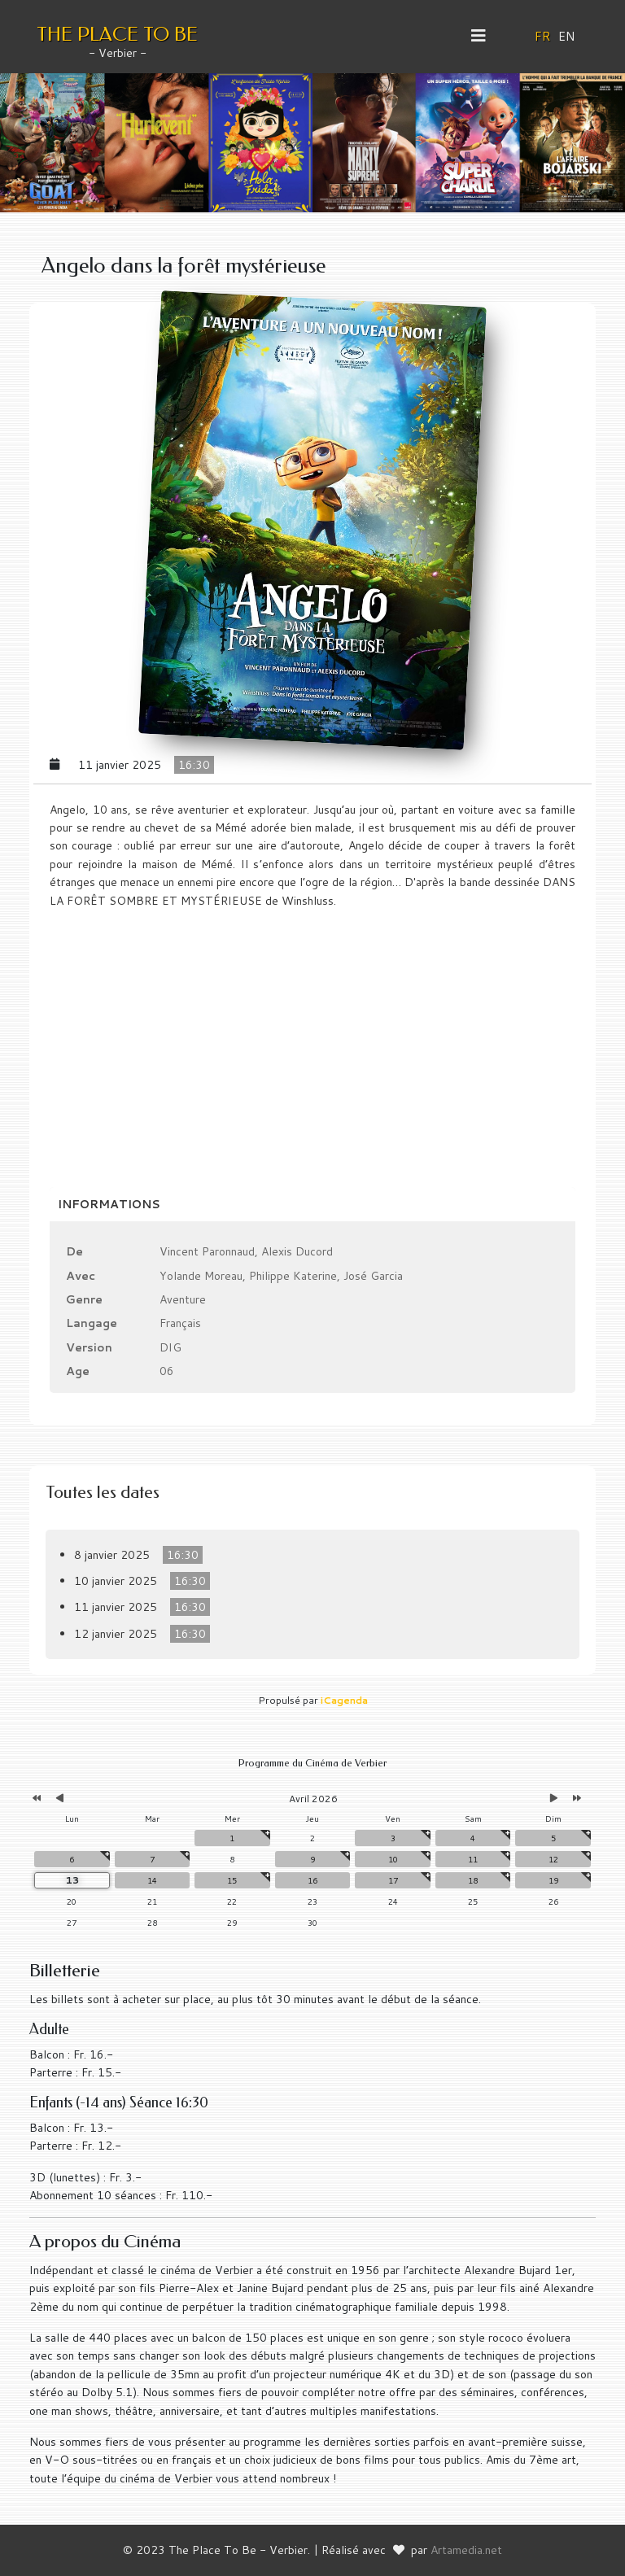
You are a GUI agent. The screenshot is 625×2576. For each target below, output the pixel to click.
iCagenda (344, 1700)
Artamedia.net (466, 2550)
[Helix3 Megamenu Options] (484, 35)
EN (566, 36)
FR (543, 36)
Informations (109, 1204)
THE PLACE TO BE (117, 34)
